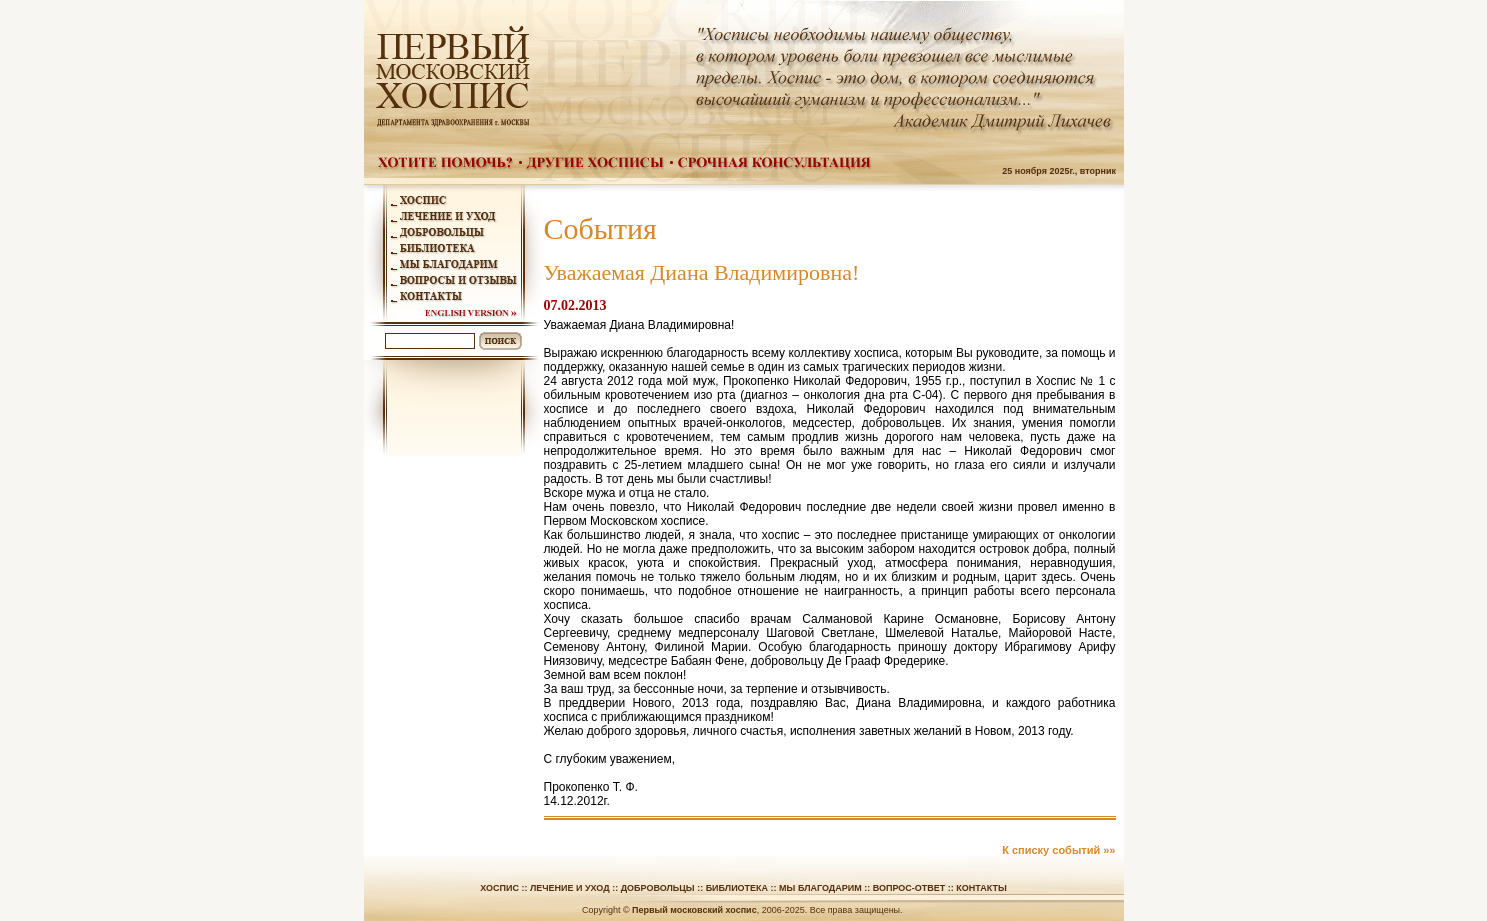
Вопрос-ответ (909, 888)
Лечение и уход (570, 888)
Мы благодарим (820, 888)
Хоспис (499, 888)
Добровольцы (658, 888)
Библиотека (737, 888)
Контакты (981, 888)
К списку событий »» (1058, 850)
